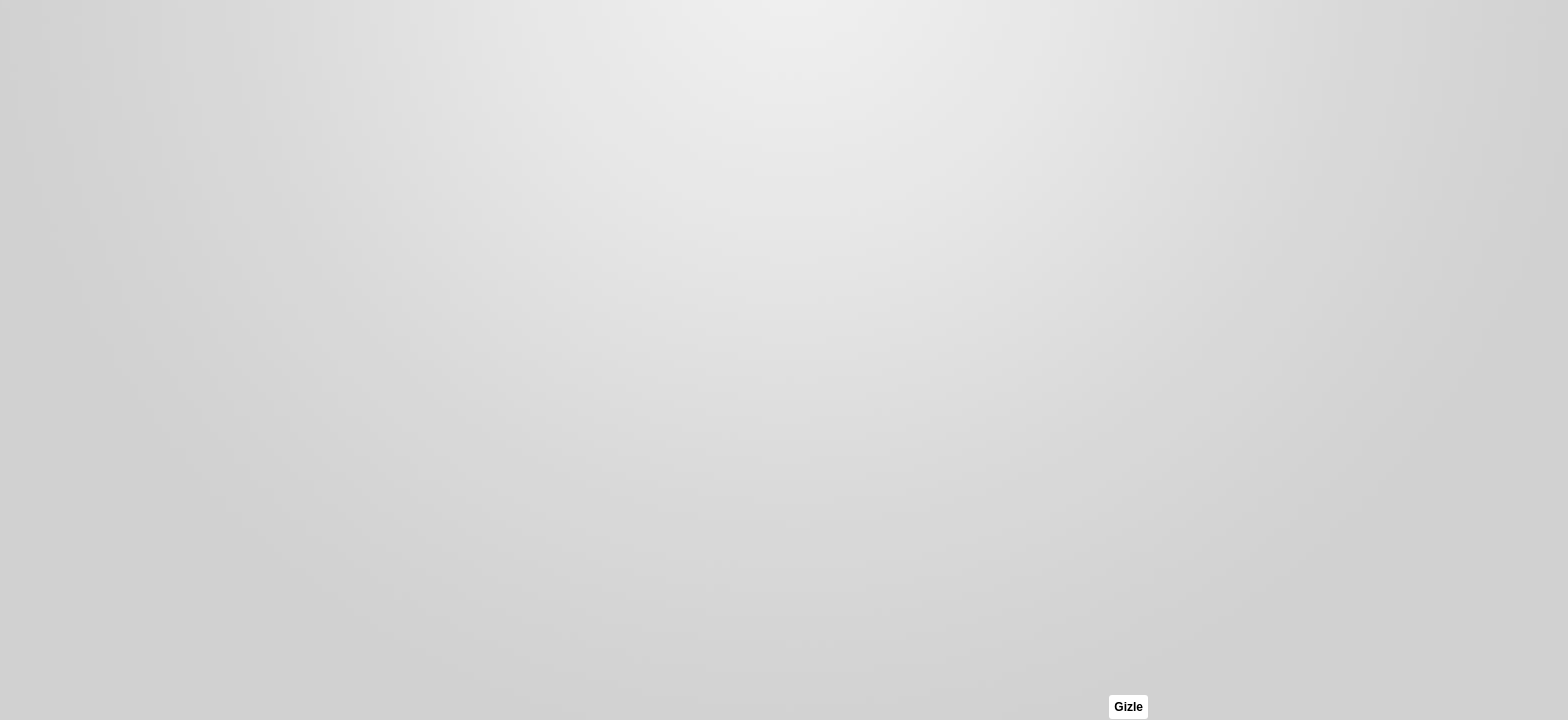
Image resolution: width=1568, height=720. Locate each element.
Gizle (1128, 707)
